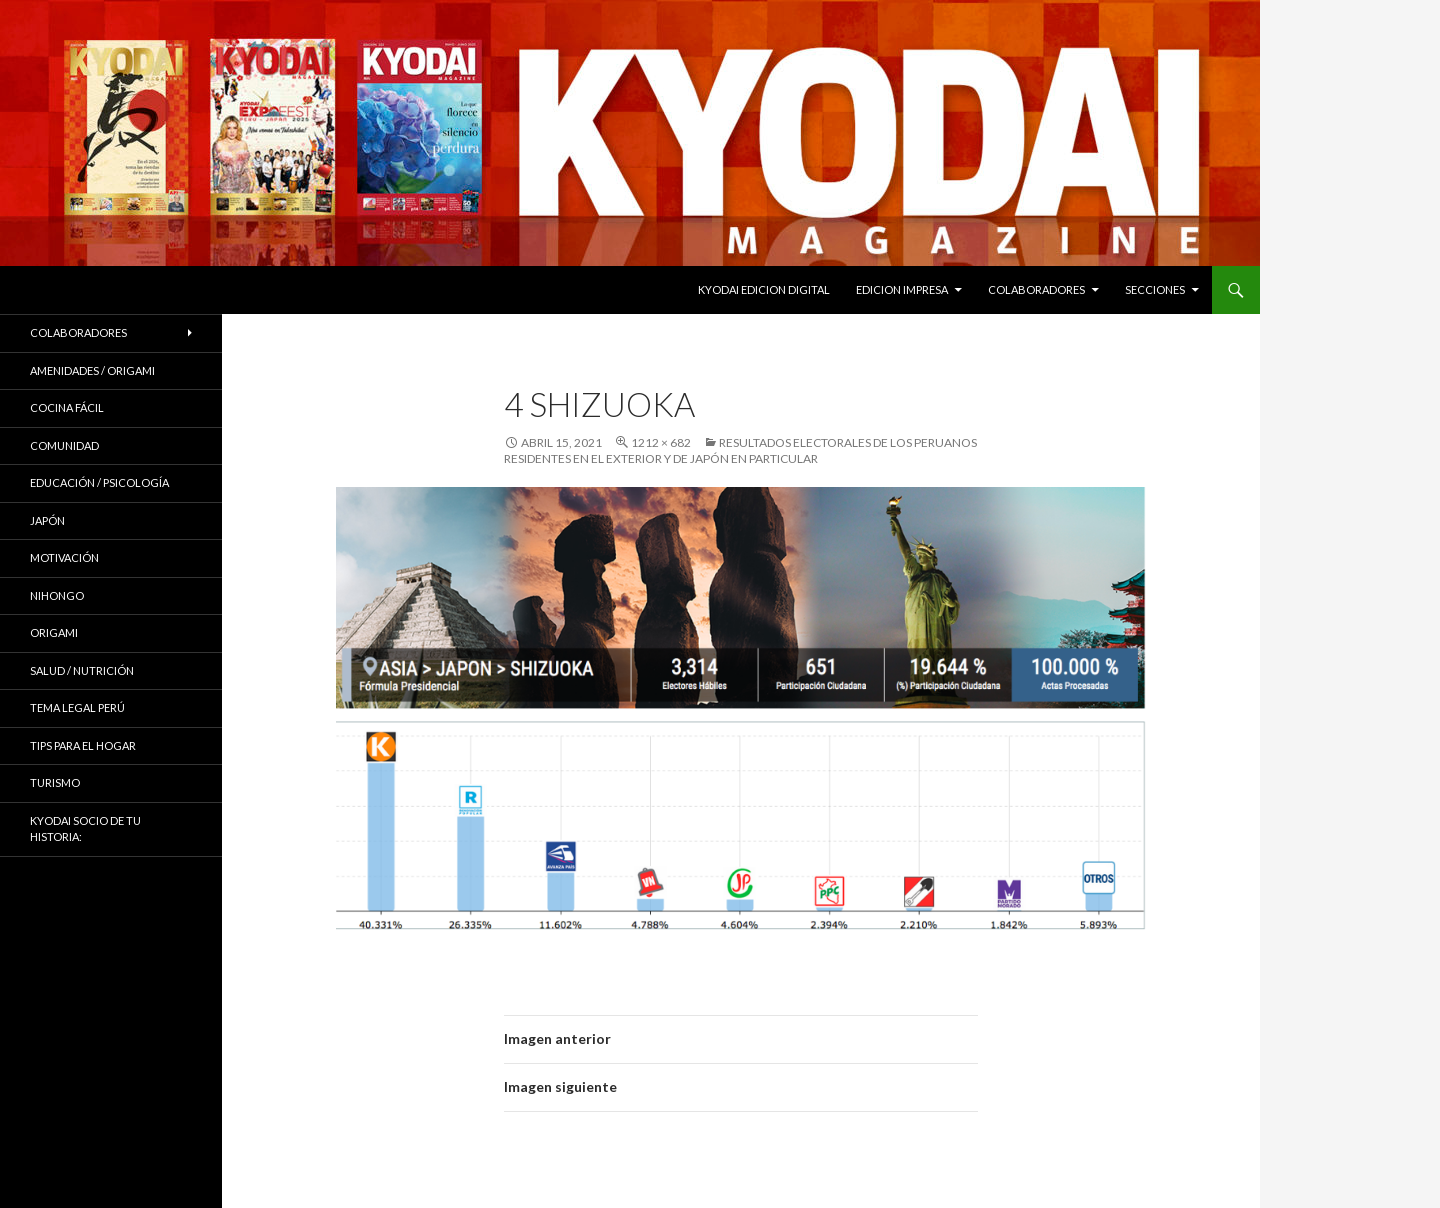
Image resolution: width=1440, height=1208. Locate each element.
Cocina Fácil (67, 407)
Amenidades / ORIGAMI (92, 370)
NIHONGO (57, 595)
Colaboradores (1036, 289)
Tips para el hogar (83, 745)
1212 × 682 (661, 442)
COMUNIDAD (64, 445)
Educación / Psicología (99, 482)
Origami (54, 632)
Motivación (64, 557)
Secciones (1155, 289)
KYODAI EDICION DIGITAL (764, 289)
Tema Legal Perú (77, 707)
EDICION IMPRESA (902, 289)
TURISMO (55, 782)
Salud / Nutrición (82, 670)
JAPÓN (47, 520)
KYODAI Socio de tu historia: (85, 829)
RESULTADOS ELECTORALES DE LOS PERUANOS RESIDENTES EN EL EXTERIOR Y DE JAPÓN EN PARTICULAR (740, 450)
